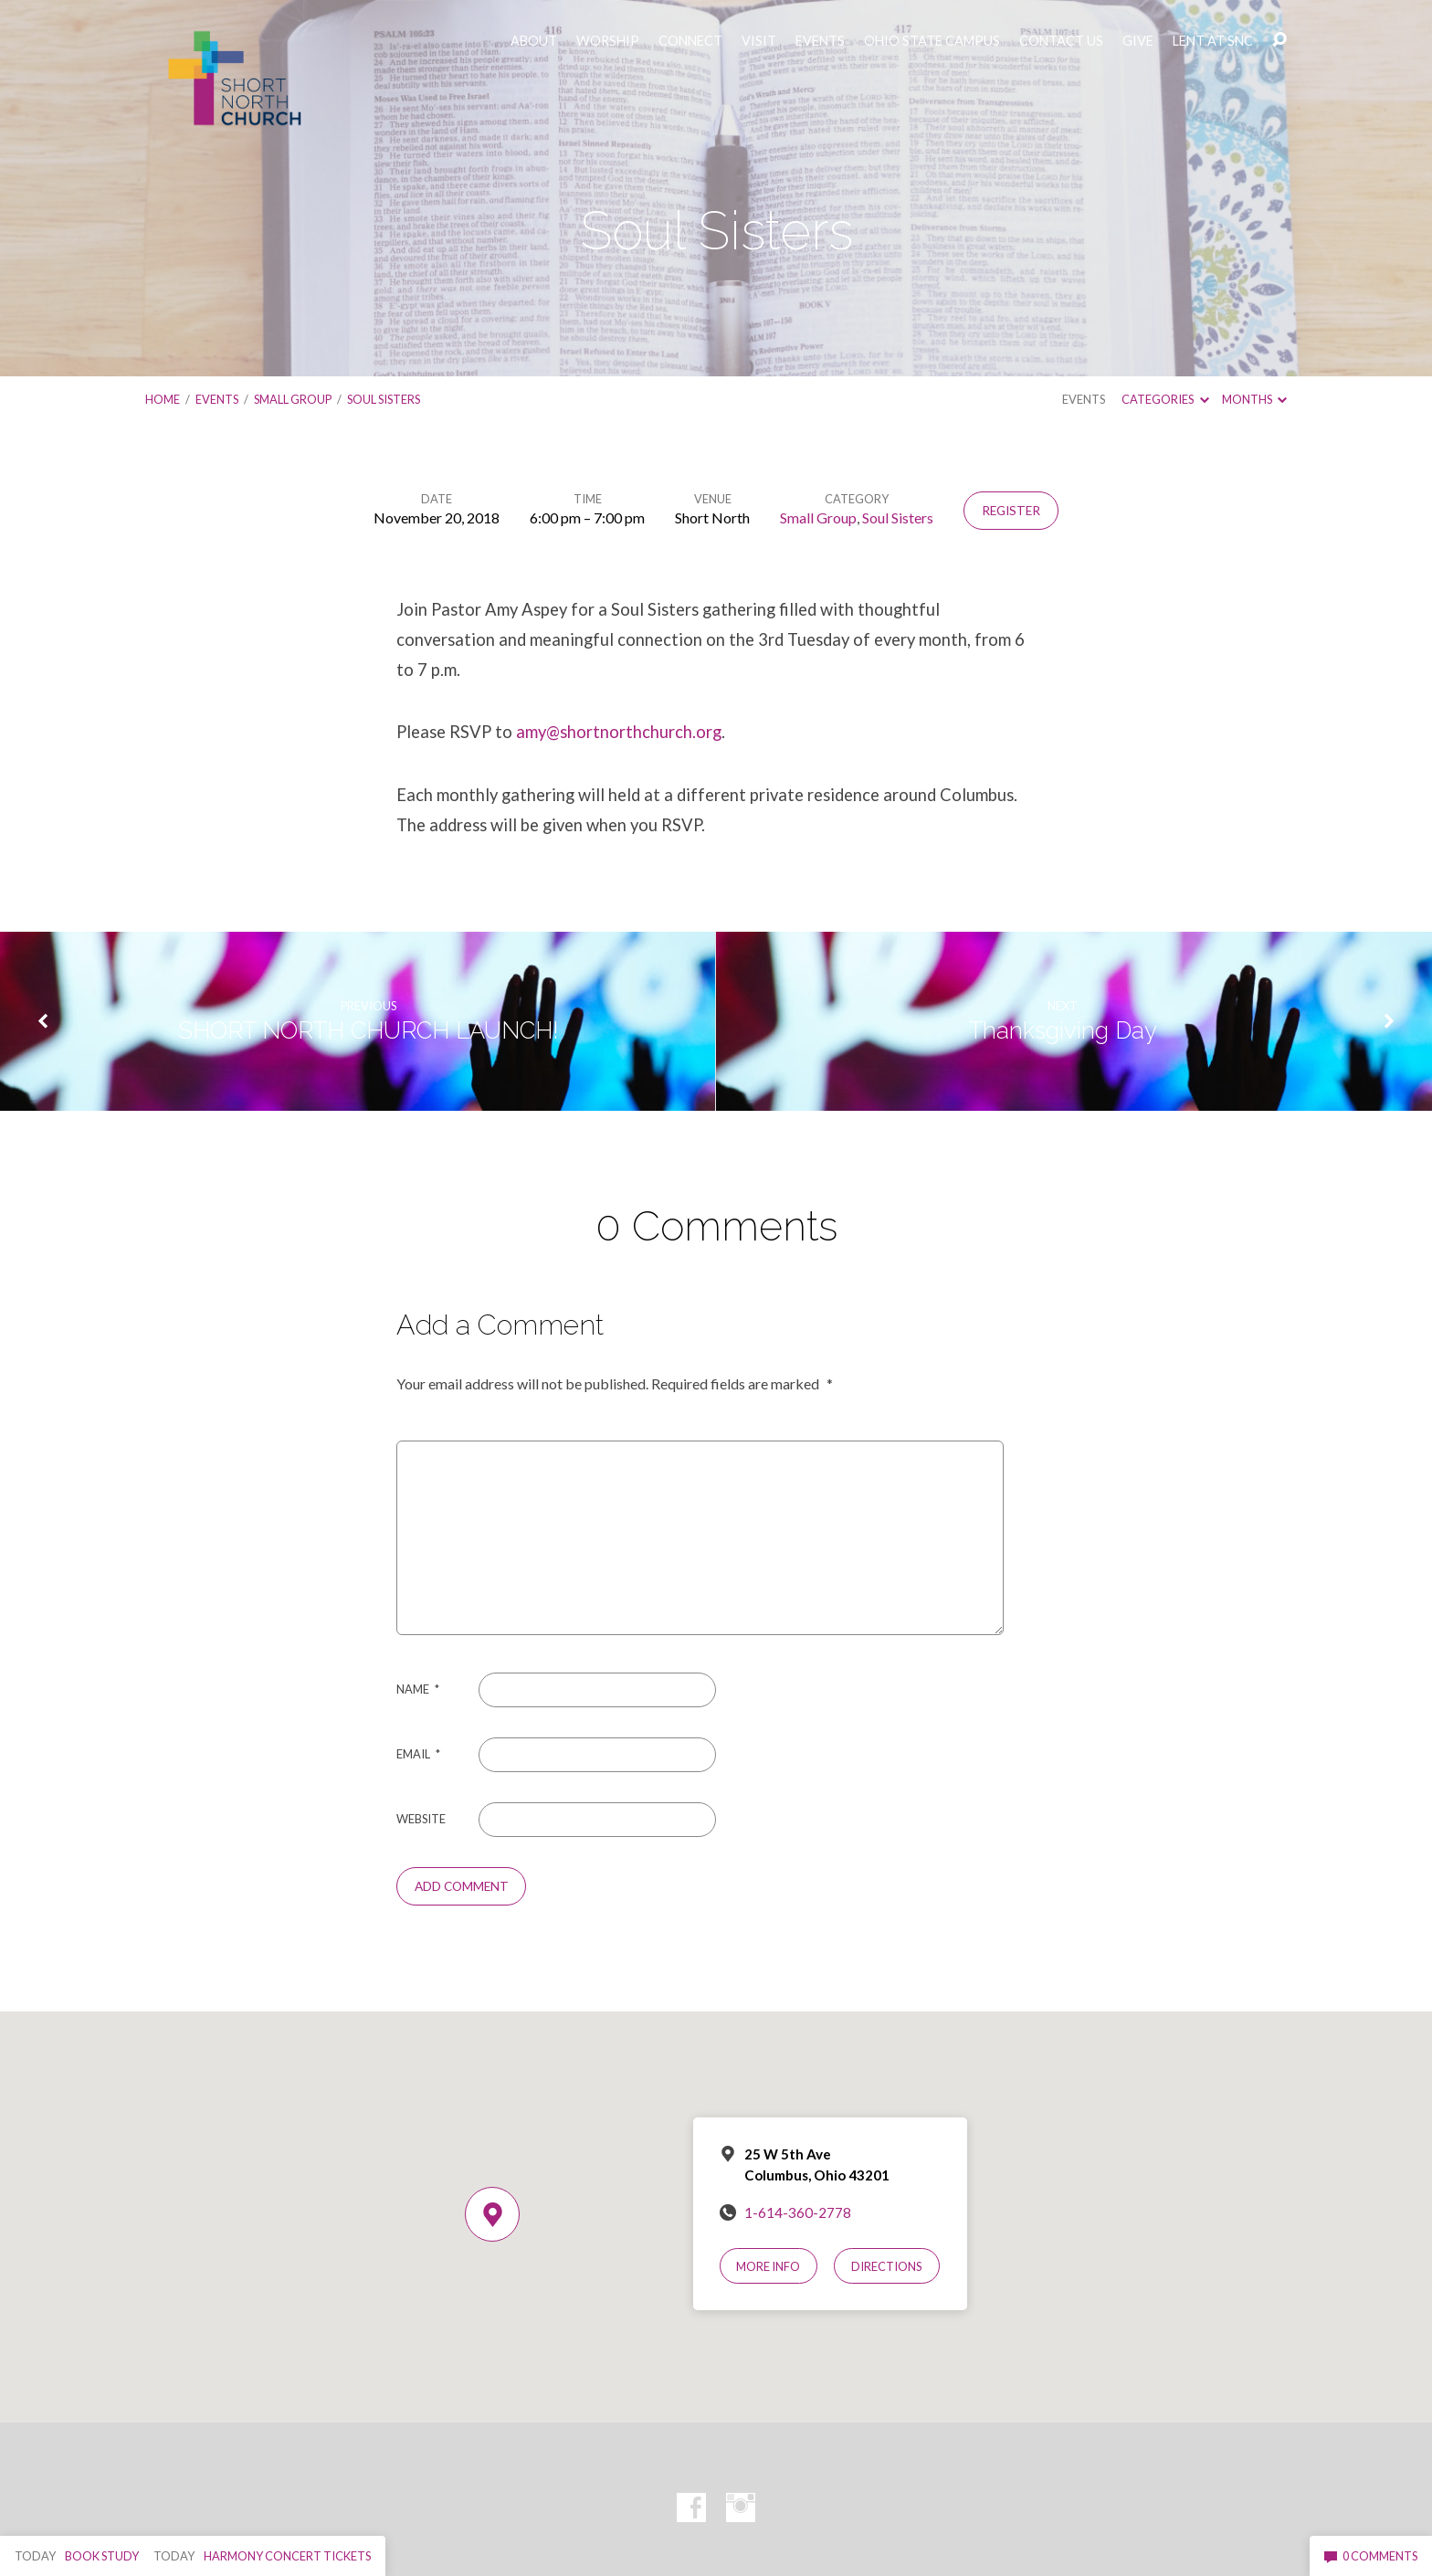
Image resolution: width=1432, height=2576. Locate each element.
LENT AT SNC (1213, 41)
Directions (886, 2266)
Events (216, 399)
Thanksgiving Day (1063, 1030)
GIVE (1137, 41)
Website (421, 1818)
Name (417, 1689)
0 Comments (1370, 2556)
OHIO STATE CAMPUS (932, 41)
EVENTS (820, 41)
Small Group (293, 399)
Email (418, 1754)
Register (1011, 510)
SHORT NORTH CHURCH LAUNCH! (368, 1030)
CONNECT (690, 41)
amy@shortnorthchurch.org (618, 732)
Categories (1164, 399)
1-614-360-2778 (797, 2212)
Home (162, 399)
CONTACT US (1061, 41)
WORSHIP (607, 41)
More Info (768, 2266)
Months (1254, 399)
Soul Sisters (383, 399)
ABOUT (534, 41)
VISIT (759, 41)
